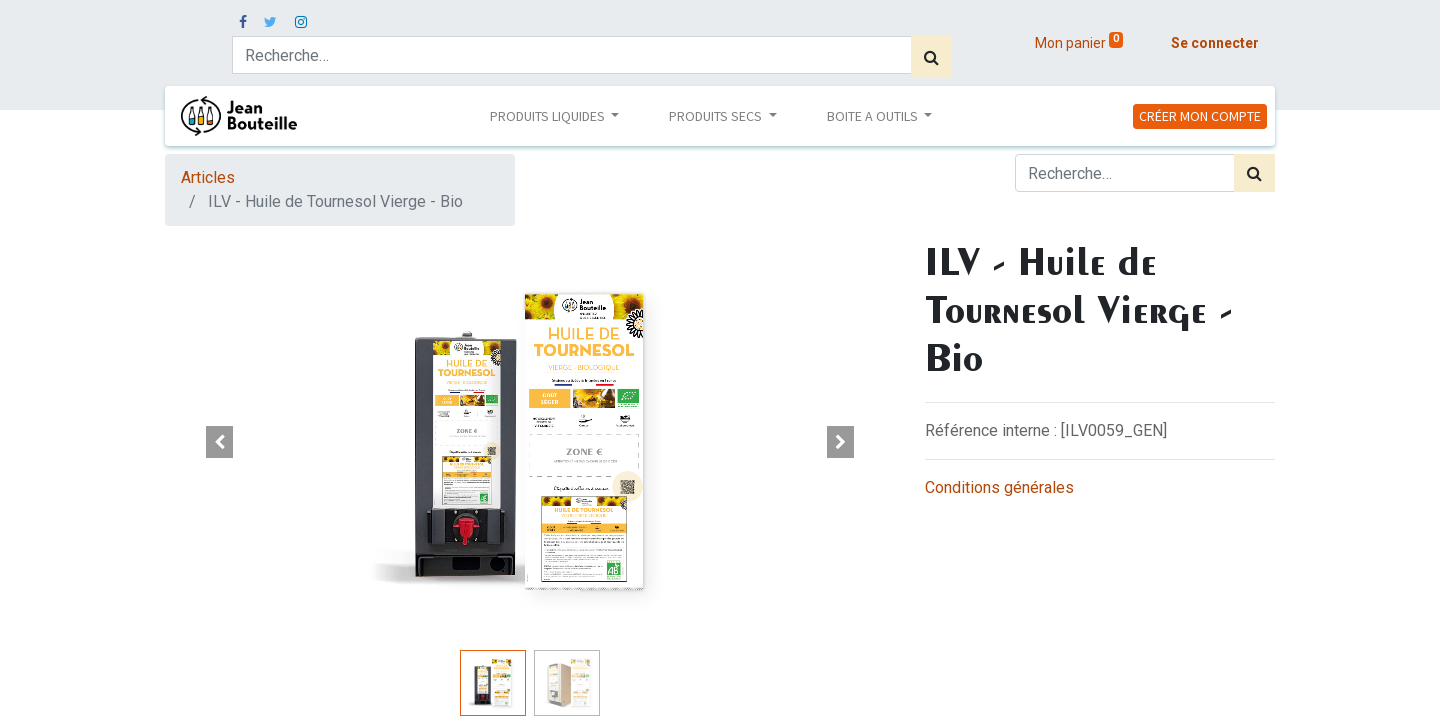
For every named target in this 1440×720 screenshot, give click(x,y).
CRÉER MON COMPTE (1200, 116)
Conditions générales (999, 487)
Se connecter (1215, 43)
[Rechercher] (931, 57)
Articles (208, 177)
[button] (220, 442)
